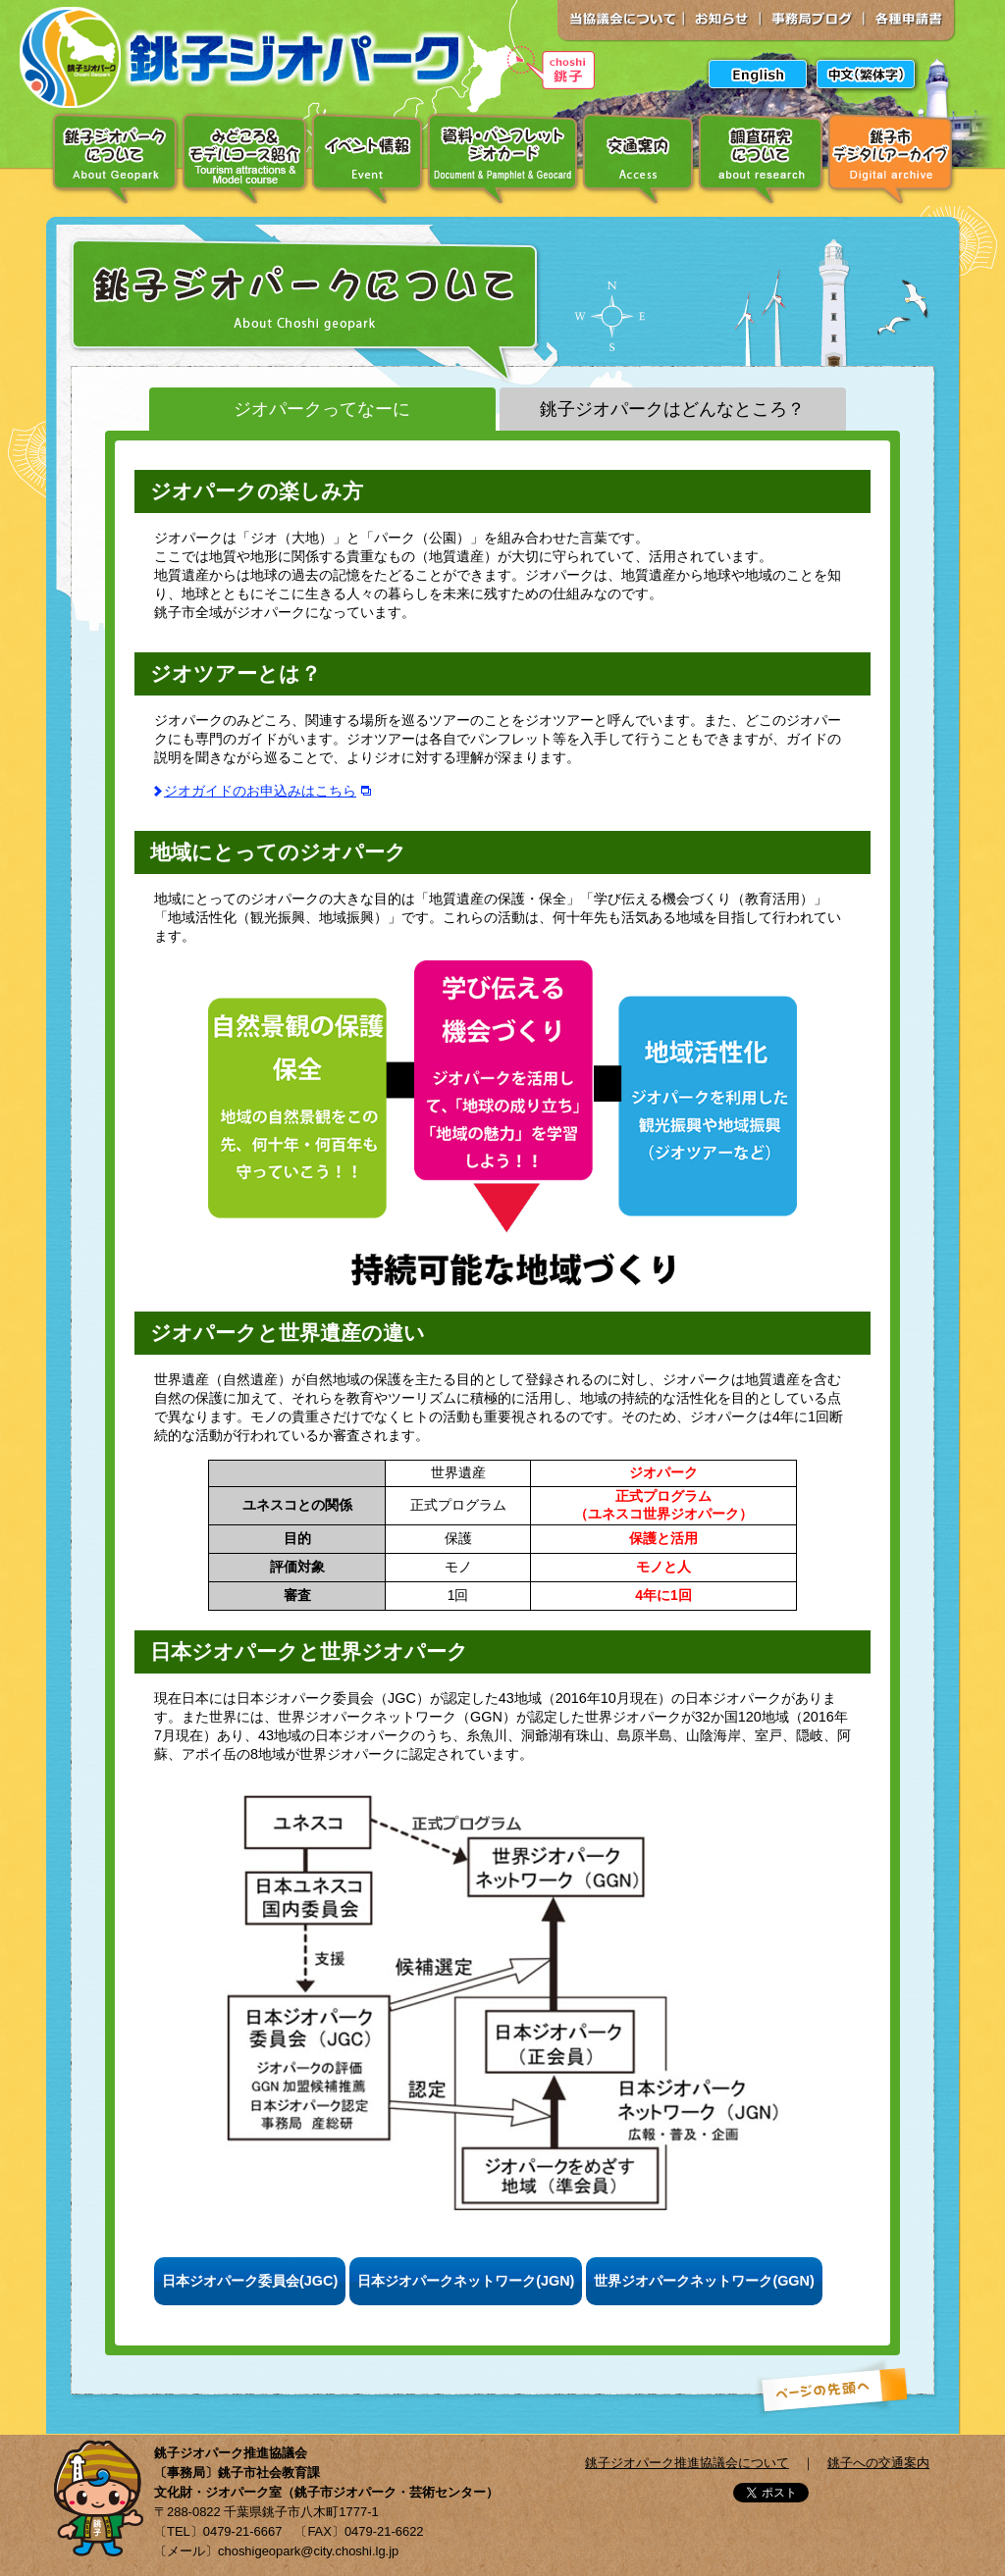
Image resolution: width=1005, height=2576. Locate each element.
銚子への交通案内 (878, 2462)
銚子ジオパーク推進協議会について (687, 2462)
